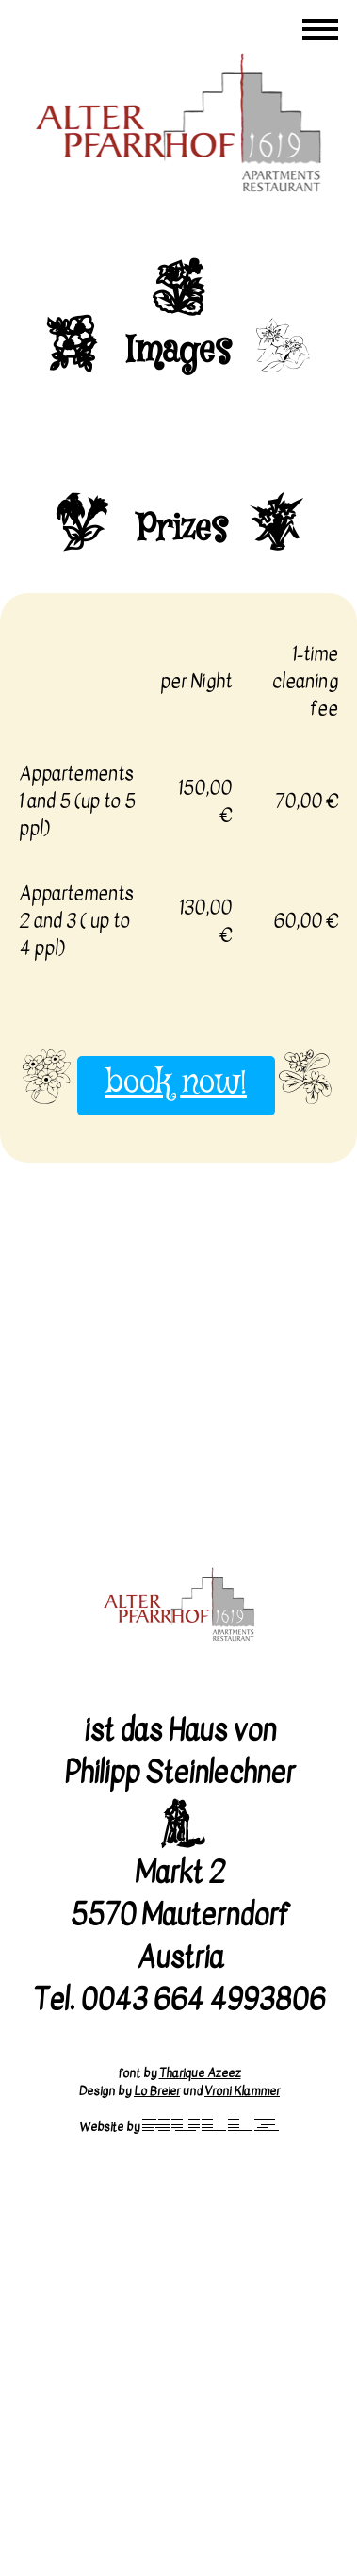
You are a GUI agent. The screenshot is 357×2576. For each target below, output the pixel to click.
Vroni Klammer (242, 2091)
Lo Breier (157, 2091)
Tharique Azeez (200, 2073)
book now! (176, 1083)
